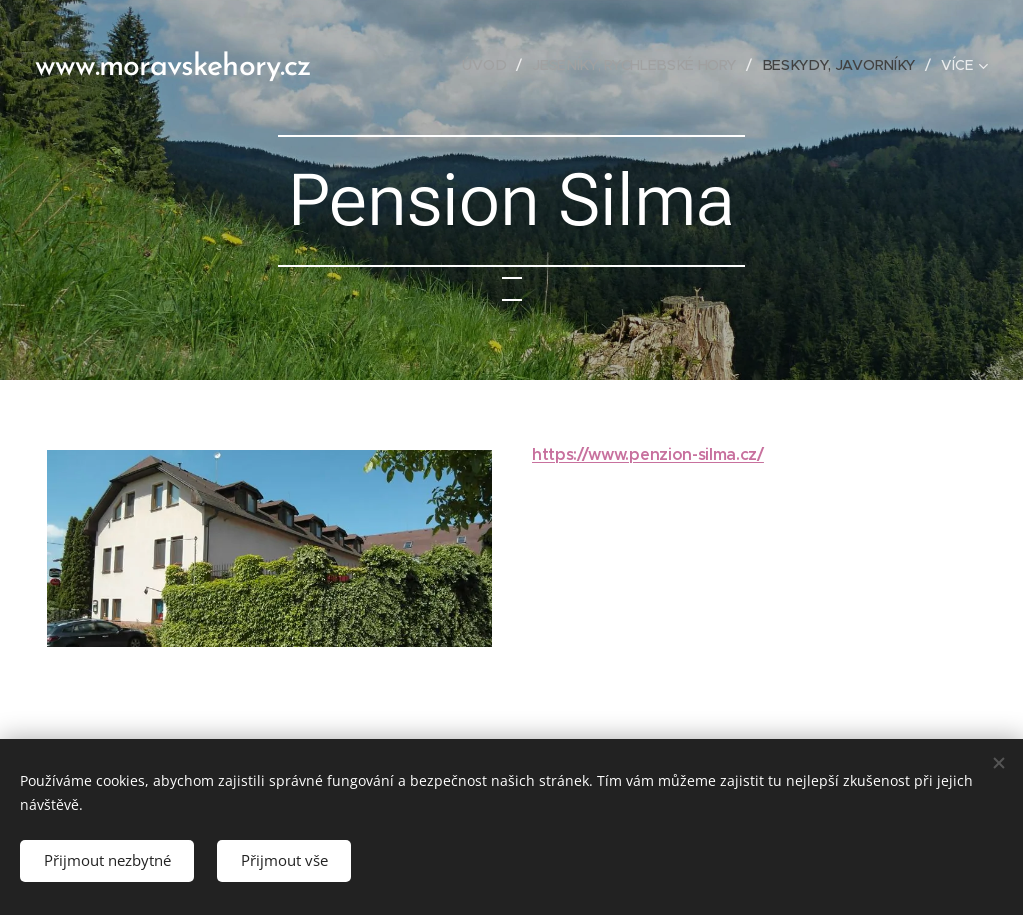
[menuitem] (496, 65)
